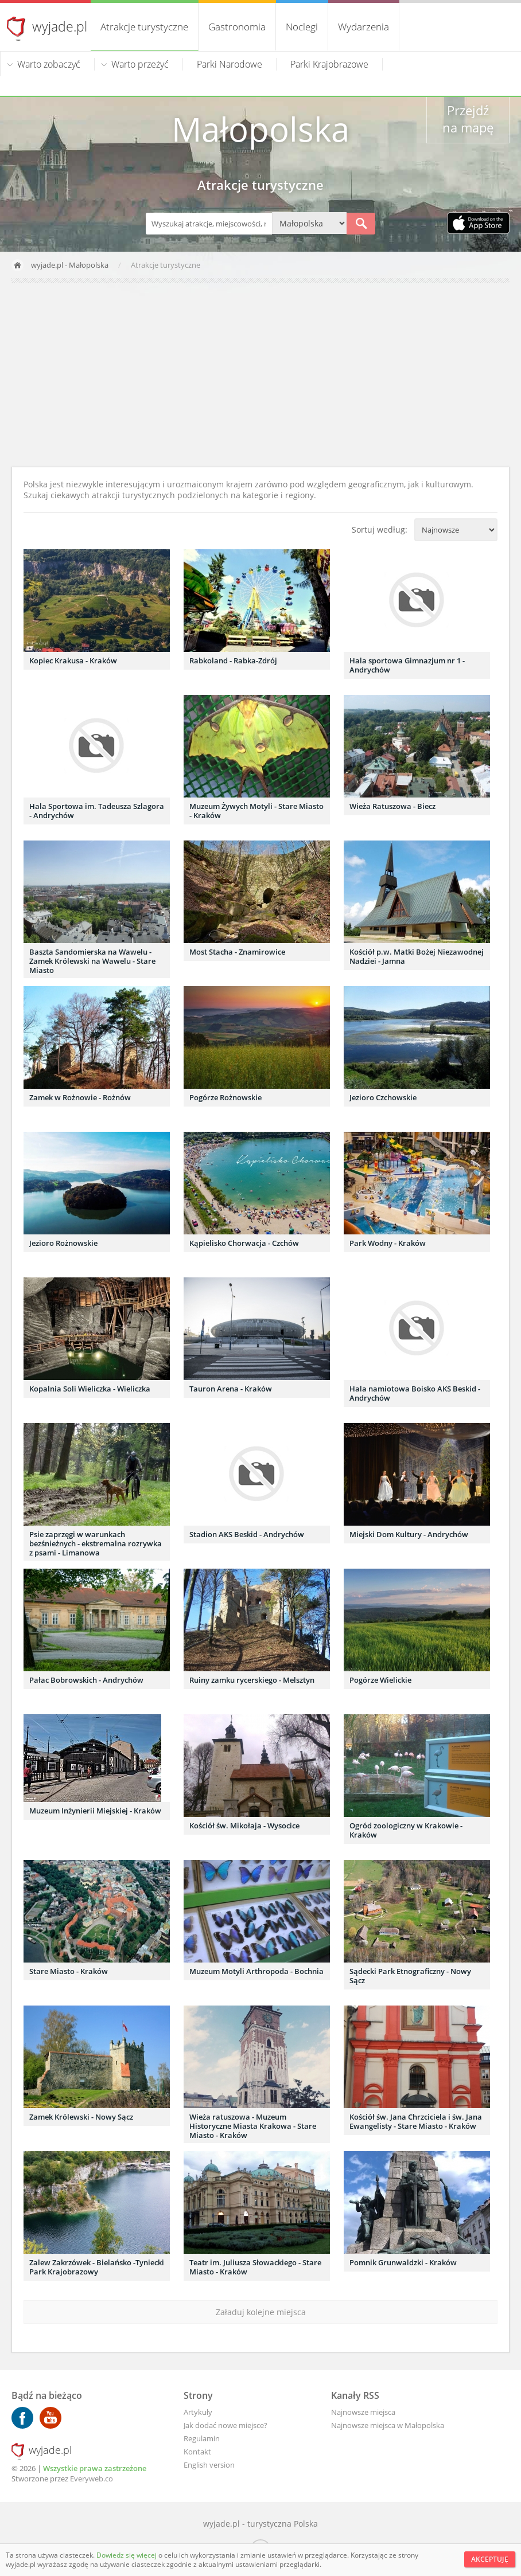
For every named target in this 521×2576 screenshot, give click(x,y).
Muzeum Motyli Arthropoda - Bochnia (256, 1971)
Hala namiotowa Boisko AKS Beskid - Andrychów (414, 1393)
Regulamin (202, 2438)
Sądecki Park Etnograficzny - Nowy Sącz (410, 1976)
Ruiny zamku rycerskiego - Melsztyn (251, 1679)
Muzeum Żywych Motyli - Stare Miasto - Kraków (256, 811)
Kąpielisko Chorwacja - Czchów (244, 1243)
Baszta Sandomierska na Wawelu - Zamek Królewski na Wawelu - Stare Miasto (92, 961)
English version (209, 2465)
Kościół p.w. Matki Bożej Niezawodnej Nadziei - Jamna (416, 956)
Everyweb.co (91, 2478)
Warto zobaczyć (48, 64)
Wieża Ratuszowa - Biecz (392, 806)
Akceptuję (489, 2559)
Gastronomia (237, 26)
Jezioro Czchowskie (383, 1097)
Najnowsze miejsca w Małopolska (387, 2425)
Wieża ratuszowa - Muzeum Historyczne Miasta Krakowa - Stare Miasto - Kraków (252, 2126)
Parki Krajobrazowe (329, 64)
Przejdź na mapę (467, 118)
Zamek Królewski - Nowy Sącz (81, 2116)
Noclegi (302, 26)
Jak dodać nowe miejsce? (225, 2425)
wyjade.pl (59, 26)
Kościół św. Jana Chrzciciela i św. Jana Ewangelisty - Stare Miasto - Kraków (415, 2121)
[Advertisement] (260, 375)
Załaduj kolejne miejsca (261, 2312)
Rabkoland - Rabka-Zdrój (233, 660)
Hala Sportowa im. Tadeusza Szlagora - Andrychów (96, 811)
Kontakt (197, 2451)
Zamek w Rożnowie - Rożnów (80, 1097)
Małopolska (88, 265)
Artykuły (198, 2412)
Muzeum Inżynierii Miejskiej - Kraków (95, 1810)
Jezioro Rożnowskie (63, 1243)
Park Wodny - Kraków (387, 1243)
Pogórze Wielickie (380, 1679)
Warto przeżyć (140, 64)
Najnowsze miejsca (363, 2412)
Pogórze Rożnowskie (225, 1097)
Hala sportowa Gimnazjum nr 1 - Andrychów (407, 665)
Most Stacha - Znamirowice (237, 951)
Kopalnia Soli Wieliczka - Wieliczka (89, 1388)
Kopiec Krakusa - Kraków (73, 660)
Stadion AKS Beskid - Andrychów (246, 1534)
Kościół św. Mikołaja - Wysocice (244, 1825)
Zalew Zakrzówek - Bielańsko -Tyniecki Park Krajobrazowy (96, 2267)
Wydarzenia (363, 26)
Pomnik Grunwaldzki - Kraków (403, 2262)
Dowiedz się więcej (127, 2555)
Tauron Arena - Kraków (230, 1388)
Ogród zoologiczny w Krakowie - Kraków (405, 1830)
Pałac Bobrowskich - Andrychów (86, 1679)
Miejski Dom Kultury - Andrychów (408, 1534)
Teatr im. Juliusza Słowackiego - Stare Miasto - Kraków (255, 2267)
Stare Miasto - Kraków (68, 1971)
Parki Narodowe (229, 64)
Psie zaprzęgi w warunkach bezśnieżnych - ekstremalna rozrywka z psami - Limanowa (95, 1543)
